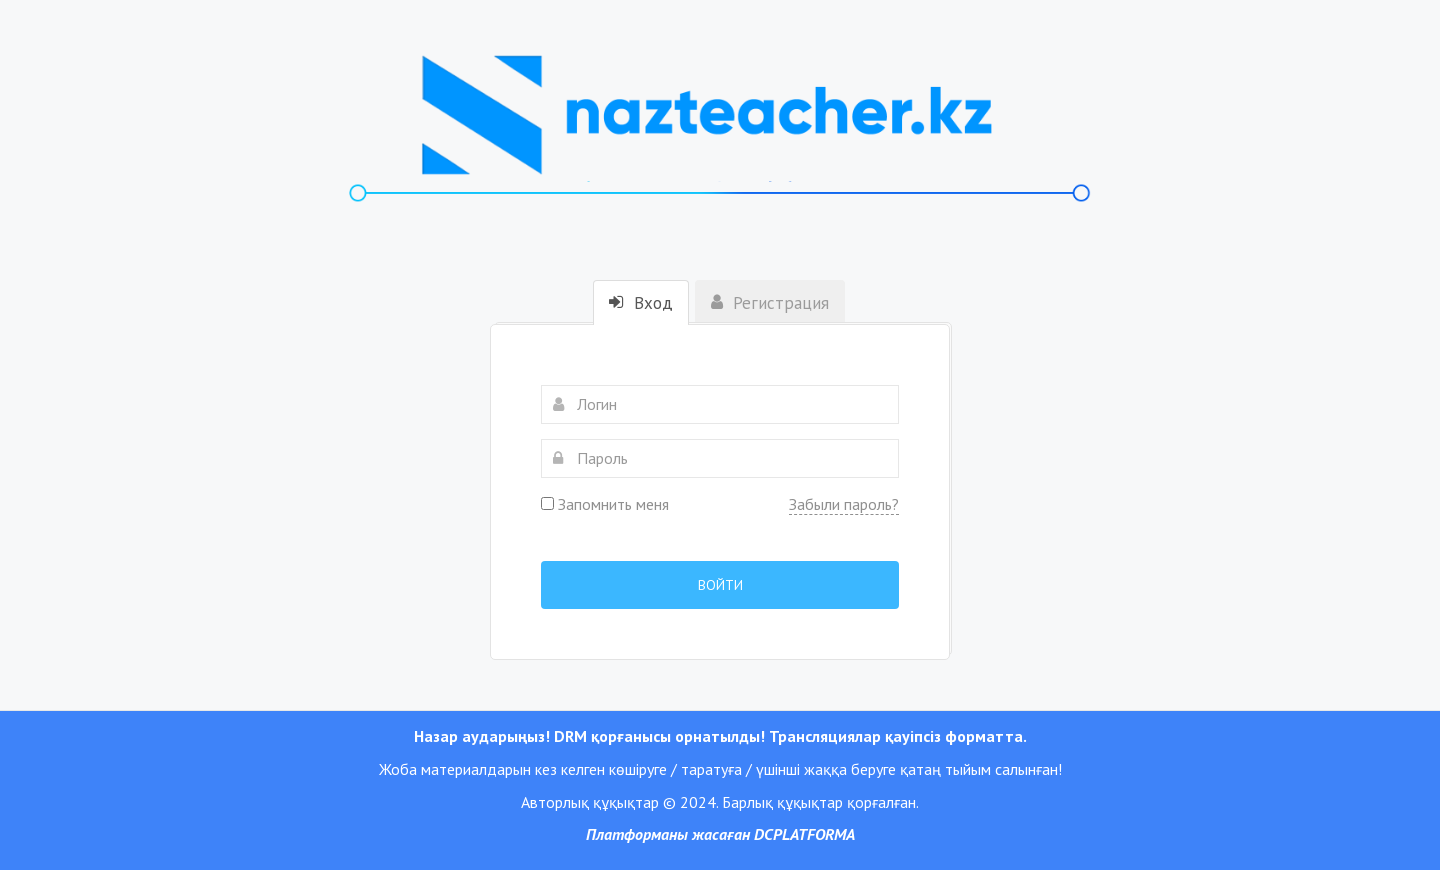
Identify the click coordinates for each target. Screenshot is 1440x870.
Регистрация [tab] (770, 303)
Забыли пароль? (844, 504)
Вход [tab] (641, 303)
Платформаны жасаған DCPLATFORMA (720, 834)
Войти (720, 585)
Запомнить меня (605, 504)
